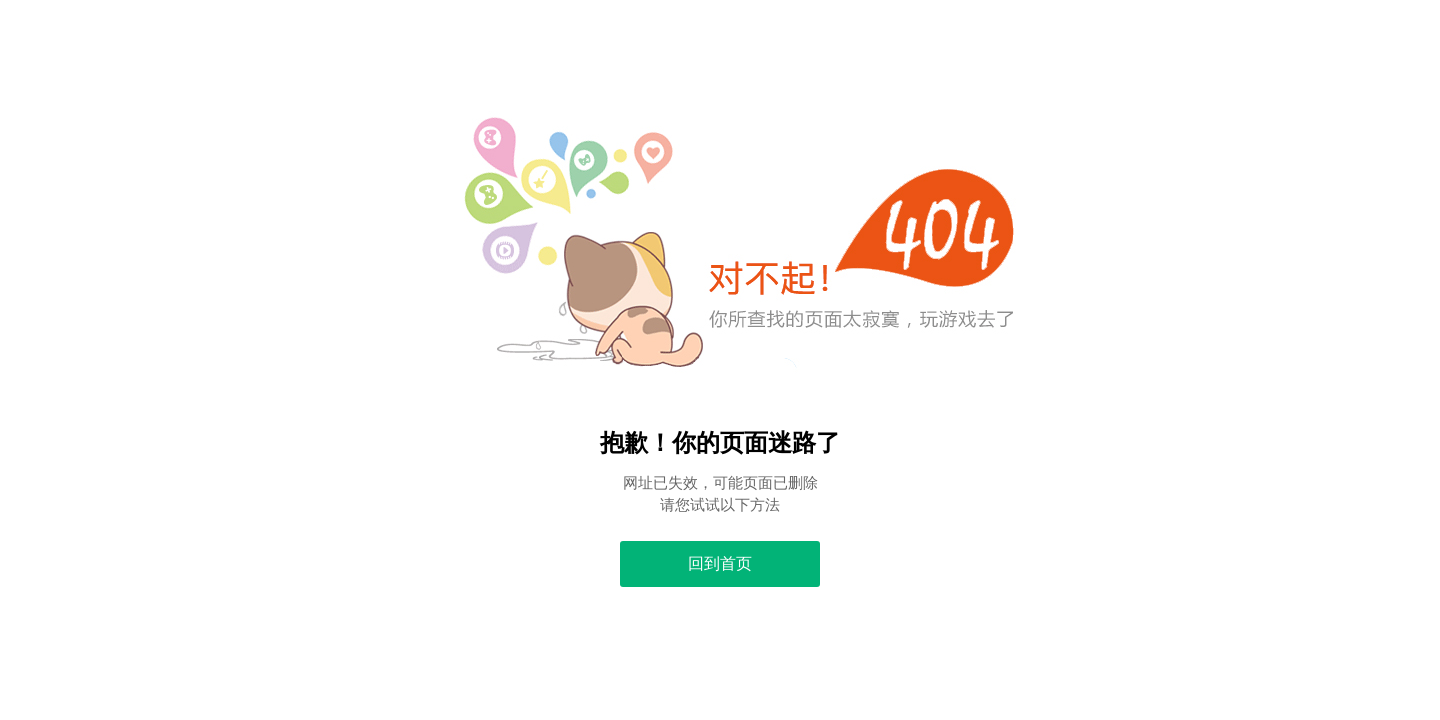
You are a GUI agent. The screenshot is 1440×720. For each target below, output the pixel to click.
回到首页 (720, 563)
